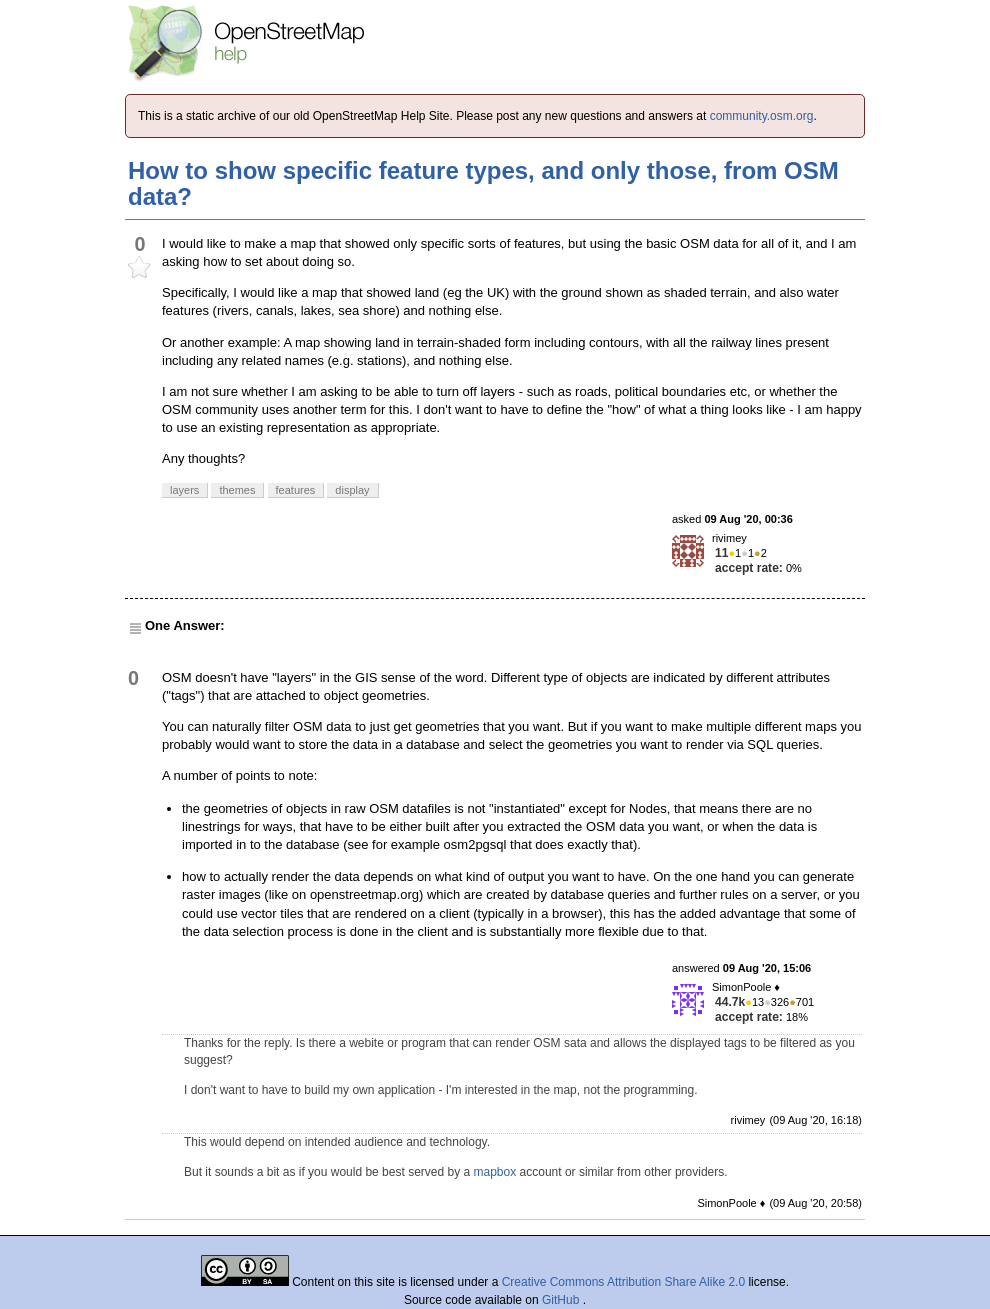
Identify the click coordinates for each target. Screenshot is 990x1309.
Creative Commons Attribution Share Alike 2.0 (623, 1282)
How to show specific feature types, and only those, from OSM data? (483, 183)
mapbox (495, 1172)
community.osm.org (762, 116)
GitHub (562, 1300)
